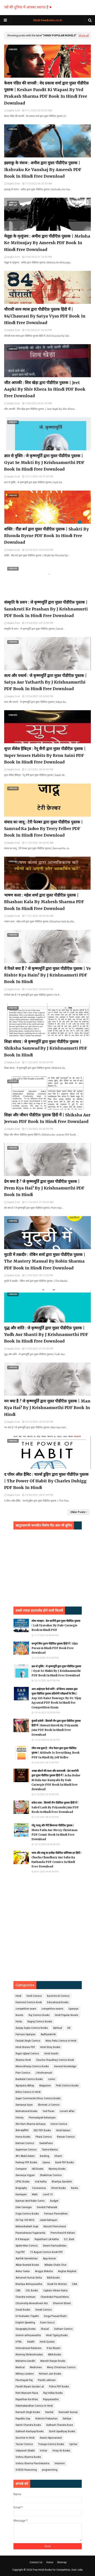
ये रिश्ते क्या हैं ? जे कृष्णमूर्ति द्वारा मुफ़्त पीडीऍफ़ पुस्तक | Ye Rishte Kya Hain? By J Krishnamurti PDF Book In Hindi (47, 975)
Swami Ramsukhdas (54, 2245)
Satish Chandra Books (28, 2425)
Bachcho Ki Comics (58, 1995)
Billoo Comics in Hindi (28, 2092)
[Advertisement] (47, 1927)
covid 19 (48, 2194)
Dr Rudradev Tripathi (27, 2316)
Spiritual (57, 2028)
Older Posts (77, 1512)
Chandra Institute (25, 2296)
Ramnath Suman (68, 2412)
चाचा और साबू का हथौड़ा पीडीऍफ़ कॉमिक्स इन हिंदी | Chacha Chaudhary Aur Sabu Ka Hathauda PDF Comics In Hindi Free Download (56, 1859)
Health (31, 2341)
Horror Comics (59, 2124)
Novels (19, 2015)
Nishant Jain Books (50, 2373)
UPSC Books (23, 2181)
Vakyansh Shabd (25, 2450)
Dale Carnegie (24, 2207)
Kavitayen (21, 2194)
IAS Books (37, 2168)
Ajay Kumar (49, 2258)
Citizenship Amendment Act (32, 2303)
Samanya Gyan (24, 2104)
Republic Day (23, 2418)
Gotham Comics (63, 2328)
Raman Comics (66, 2136)
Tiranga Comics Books (51, 2444)
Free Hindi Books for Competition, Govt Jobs (58, 2569)
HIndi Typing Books (57, 2335)
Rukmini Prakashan (46, 2418)
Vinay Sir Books (61, 2450)
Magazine (45, 2085)
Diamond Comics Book (29, 2002)
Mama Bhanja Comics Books (32, 2066)
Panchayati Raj (24, 2380)
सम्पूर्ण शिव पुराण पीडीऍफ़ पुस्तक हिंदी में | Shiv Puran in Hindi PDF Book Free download (54, 1648)
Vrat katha (41, 2181)
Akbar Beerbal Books (27, 2264)
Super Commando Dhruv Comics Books (38, 2098)
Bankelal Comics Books (29, 2079)
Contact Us (36, 2562)
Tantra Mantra (50, 2149)
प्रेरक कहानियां (22, 2130)
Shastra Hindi (23, 2060)
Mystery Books (57, 2168)
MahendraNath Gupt (27, 2226)
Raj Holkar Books (53, 2393)
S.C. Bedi (69, 2239)
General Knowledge (65, 2066)
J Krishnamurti (43, 2072)
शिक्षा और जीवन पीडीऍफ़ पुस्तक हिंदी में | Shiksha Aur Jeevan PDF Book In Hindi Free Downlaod (47, 1118)
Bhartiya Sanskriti (62, 2181)
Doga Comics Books (27, 2213)
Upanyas (73, 2008)
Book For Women (57, 2284)
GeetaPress (46, 2143)
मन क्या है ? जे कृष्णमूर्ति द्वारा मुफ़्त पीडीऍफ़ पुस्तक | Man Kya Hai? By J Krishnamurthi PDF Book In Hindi (47, 1408)
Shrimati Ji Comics (49, 2104)
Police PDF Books (59, 2386)
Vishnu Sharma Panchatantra (32, 2463)
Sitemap (61, 2562)
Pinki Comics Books (67, 2085)
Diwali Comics (43, 2309)
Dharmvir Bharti (62, 2303)
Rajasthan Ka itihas (27, 2399)
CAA (74, 2284)
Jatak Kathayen (48, 2220)
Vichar (43, 2450)
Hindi (18, 1995)
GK (68, 2028)
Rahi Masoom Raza (27, 2393)
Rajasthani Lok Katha (47, 2239)
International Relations (29, 2348)
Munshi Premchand (54, 2226)
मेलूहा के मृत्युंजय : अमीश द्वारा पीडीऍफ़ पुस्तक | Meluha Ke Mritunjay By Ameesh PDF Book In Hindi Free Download (47, 243)
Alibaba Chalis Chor (55, 2264)
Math (35, 2194)
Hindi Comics (34, 1995)
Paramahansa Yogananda (30, 2232)
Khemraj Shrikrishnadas (29, 2354)
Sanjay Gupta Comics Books (32, 2028)
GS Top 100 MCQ (25, 2220)
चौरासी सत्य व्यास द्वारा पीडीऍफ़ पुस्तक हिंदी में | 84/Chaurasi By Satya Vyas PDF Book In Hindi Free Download (44, 316)
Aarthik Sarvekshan (27, 2258)
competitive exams (52, 2008)
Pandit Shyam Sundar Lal (30, 2386)
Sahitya (67, 2418)
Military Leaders (25, 2373)
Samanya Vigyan (25, 2175)
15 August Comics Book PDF (46, 2252)
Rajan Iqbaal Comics (27, 2053)
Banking (44, 2156)
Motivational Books (26, 2111)
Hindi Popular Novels (66, 2015)
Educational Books (58, 2002)
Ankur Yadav (23, 2271)
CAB (18, 2290)
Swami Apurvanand (51, 2437)
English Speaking (25, 2322)
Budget (54, 2200)
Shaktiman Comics (51, 2175)
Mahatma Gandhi (25, 2361)
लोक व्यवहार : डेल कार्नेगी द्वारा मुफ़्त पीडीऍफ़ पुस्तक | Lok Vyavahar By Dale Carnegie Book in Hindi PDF (55, 1625)
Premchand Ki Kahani (63, 2232)
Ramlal (49, 2412)
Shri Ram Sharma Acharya (31, 2124)
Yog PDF (20, 2252)
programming (49, 2469)
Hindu (19, 2021)
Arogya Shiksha (44, 2271)
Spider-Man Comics (27, 2245)
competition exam (26, 2008)
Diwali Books (23, 2309)
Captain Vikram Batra (55, 2290)
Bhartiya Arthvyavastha (29, 2284)
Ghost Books (58, 2188)
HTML (19, 2341)
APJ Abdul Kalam (25, 2156)
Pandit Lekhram (47, 2380)
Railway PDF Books (26, 2162)
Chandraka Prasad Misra (55, 2296)
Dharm (58, 2156)
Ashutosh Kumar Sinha (29, 2277)
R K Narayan (22, 2239)
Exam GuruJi (47, 2322)
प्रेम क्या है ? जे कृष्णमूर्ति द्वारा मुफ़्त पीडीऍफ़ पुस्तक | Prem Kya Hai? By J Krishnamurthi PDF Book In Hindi (44, 1188)
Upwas (46, 2162)
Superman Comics (26, 2149)
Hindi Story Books (50, 2047)
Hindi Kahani (63, 2130)
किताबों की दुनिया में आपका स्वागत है (30, 7)
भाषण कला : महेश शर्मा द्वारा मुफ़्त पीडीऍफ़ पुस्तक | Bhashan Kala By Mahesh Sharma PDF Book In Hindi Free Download (44, 902)
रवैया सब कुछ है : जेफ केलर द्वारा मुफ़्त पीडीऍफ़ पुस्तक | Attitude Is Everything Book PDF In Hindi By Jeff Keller (55, 1752)
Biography (21, 2188)
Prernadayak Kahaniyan (42, 2117)
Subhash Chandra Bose (59, 2425)
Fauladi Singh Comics (28, 2040)
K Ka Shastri (53, 2348)
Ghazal (45, 2328)
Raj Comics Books (39, 2015)
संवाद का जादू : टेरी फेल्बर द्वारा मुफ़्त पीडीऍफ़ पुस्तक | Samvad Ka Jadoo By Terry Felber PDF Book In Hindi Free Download (43, 828)
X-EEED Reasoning (26, 2469)
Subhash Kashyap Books (30, 2431)
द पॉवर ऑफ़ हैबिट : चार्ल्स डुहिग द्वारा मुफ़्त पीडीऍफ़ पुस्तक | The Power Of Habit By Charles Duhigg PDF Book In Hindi (46, 1481)
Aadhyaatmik (48, 2034)
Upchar (73, 2444)
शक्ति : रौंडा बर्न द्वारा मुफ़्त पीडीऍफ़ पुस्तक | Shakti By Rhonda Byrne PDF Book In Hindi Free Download (46, 536)
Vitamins (59, 2463)
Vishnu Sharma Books (28, 2457)
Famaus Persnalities (56, 2213)
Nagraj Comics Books (39, 2021)
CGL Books (32, 2290)
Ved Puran (48, 2111)
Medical (20, 2367)
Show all (84, 35)
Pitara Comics (44, 2136)
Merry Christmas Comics (61, 2367)
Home (49, 2562)
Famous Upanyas (25, 2034)
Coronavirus (39, 2188)
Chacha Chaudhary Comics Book (55, 2060)
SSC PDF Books (42, 2130)
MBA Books (54, 2354)
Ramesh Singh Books (28, 2412)
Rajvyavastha (51, 2399)
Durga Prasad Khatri (55, 2316)
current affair (67, 2111)
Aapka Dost (13, 110)
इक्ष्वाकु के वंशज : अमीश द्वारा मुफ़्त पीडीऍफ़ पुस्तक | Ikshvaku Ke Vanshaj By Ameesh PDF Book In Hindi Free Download (42, 169)
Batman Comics (25, 2143)
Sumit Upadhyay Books (62, 2431)
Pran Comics (23, 2072)
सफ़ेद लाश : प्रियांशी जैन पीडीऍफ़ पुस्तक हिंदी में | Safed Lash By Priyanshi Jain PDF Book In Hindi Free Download (55, 1807)
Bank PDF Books (64, 2162)
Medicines (36, 2367)
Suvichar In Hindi (25, 2437)
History (20, 2117)
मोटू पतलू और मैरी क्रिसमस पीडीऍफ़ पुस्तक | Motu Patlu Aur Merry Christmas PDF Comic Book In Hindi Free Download (54, 1832)
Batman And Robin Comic (30, 2200)
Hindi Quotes (47, 2341)
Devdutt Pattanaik (47, 2207)
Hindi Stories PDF (25, 2047)
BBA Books (53, 2277)
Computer (21, 2168)
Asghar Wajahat (67, 2271)
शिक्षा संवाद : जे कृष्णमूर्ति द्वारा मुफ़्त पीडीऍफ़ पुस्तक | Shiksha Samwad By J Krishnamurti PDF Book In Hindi (45, 1048)
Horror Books (23, 2136)
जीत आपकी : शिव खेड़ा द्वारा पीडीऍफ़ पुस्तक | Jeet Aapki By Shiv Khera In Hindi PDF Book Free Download (44, 389)
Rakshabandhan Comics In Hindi (34, 2405)
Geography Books (26, 2328)
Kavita (74, 2188)
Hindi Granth (51, 2053)
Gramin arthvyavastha (28, 2335)
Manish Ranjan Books (52, 2361)
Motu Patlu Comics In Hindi (61, 2040)
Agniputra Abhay (25, 2085)
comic (51, 2079)
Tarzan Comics (24, 2444)
